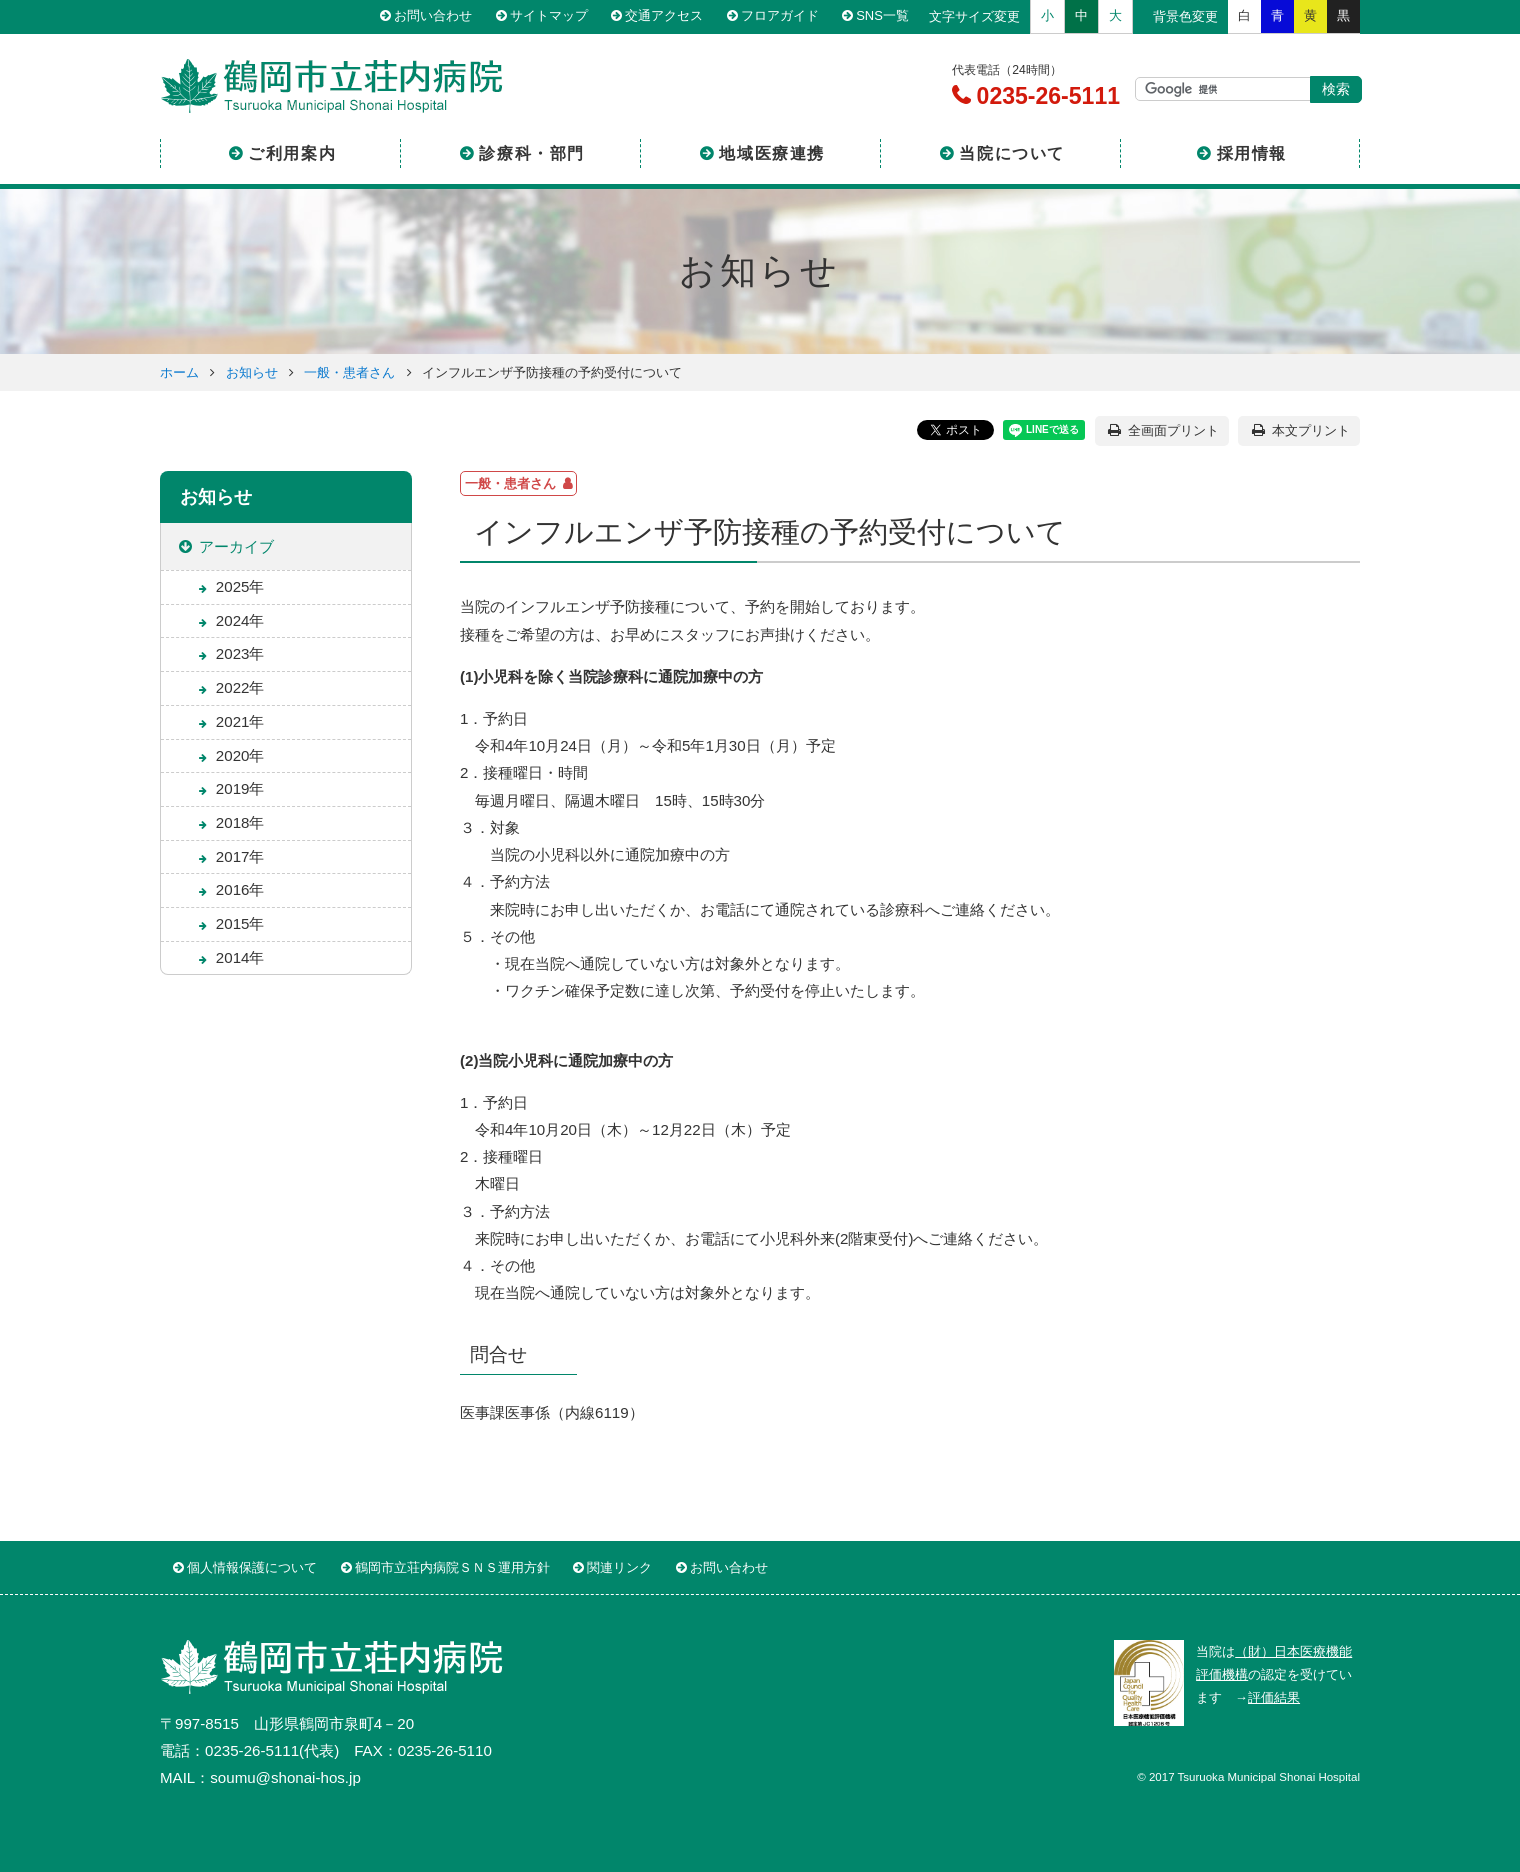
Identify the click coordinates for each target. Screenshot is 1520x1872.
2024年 (240, 620)
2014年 (240, 957)
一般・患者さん (349, 372)
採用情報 (1252, 153)
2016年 (240, 889)
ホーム (179, 372)
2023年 (240, 653)
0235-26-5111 (1045, 96)
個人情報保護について (252, 1567)
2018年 (240, 822)
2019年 (240, 788)
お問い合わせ (433, 16)
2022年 (240, 687)
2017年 (240, 856)
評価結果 (1274, 1697)
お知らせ (252, 372)
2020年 (240, 755)
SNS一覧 (882, 16)
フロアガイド (780, 16)
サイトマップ (549, 16)
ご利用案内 (292, 153)
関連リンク (619, 1567)
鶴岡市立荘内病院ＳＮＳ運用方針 (452, 1567)
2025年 (240, 586)
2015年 (240, 923)
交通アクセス (664, 16)
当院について (1012, 153)
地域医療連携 (772, 153)
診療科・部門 (532, 153)
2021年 (240, 721)
